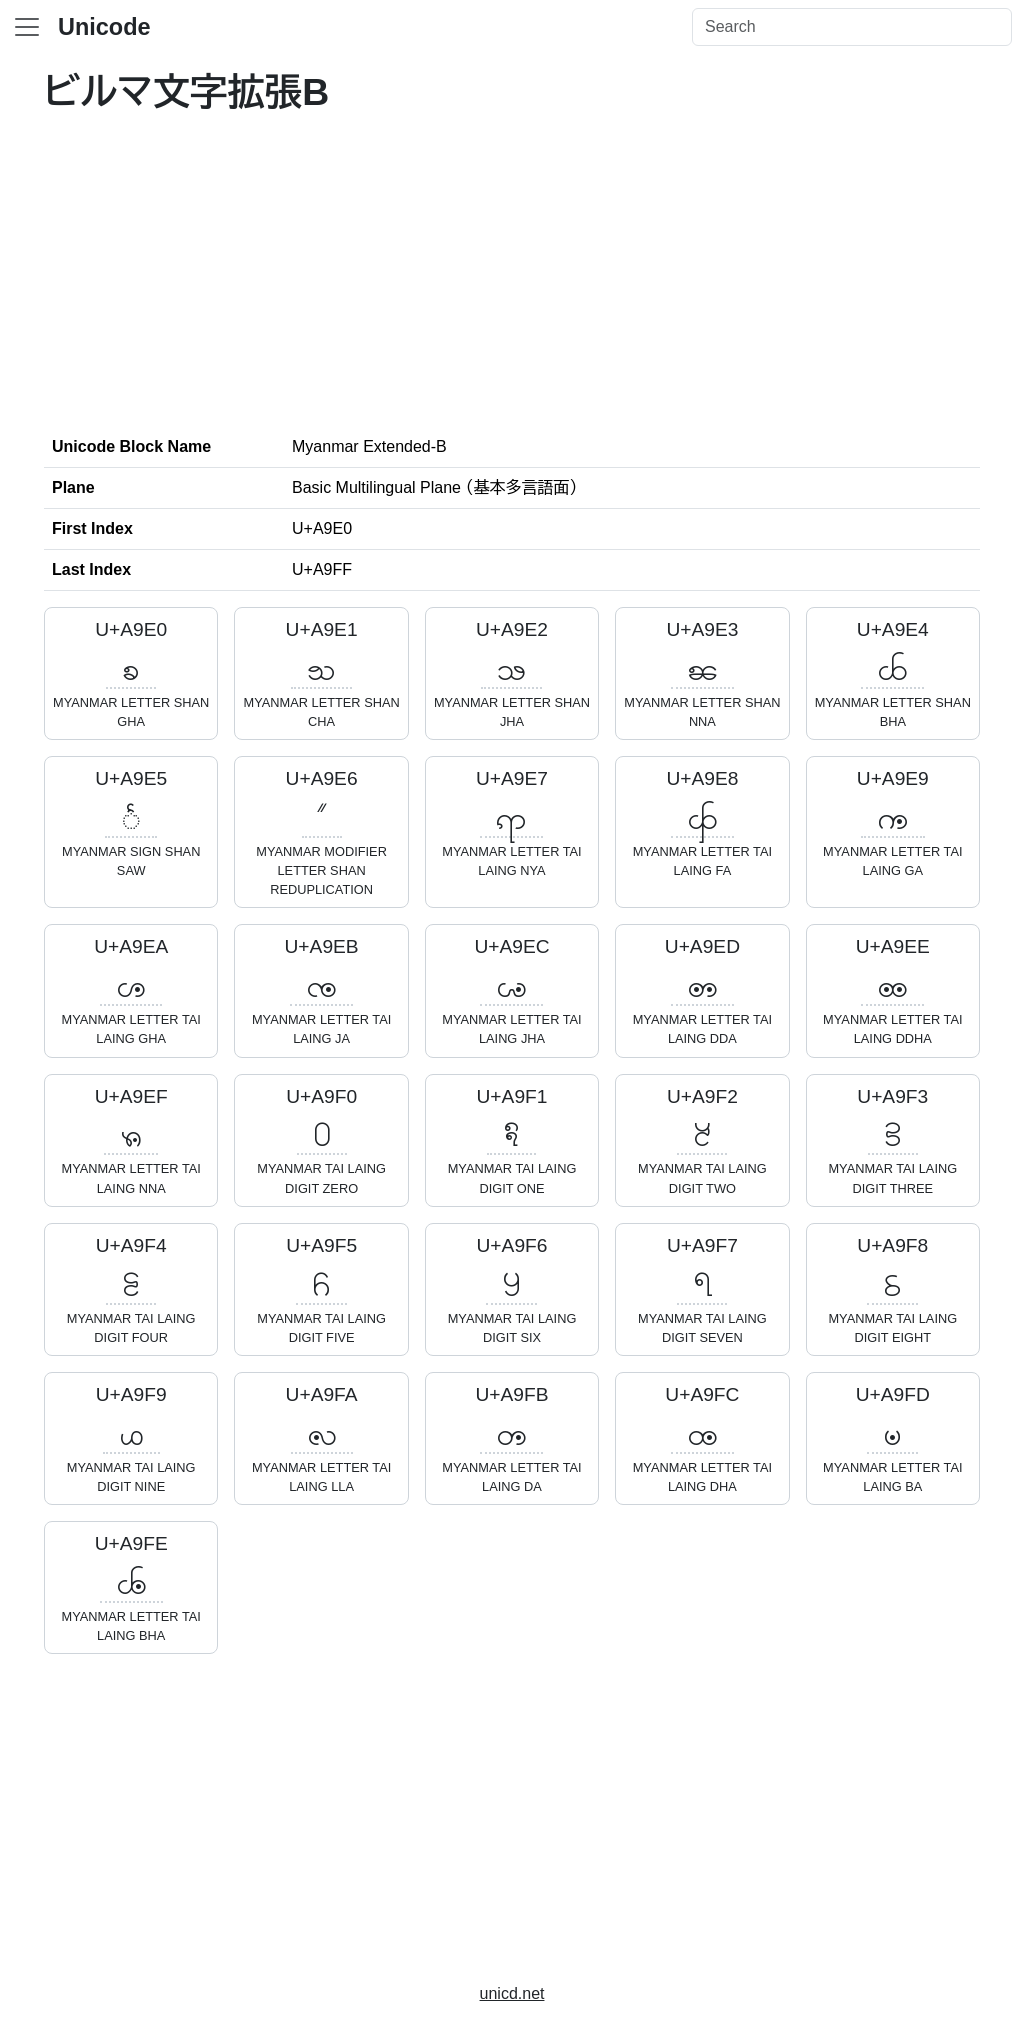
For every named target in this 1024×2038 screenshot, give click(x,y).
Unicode (104, 27)
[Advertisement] (512, 271)
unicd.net (512, 1993)
